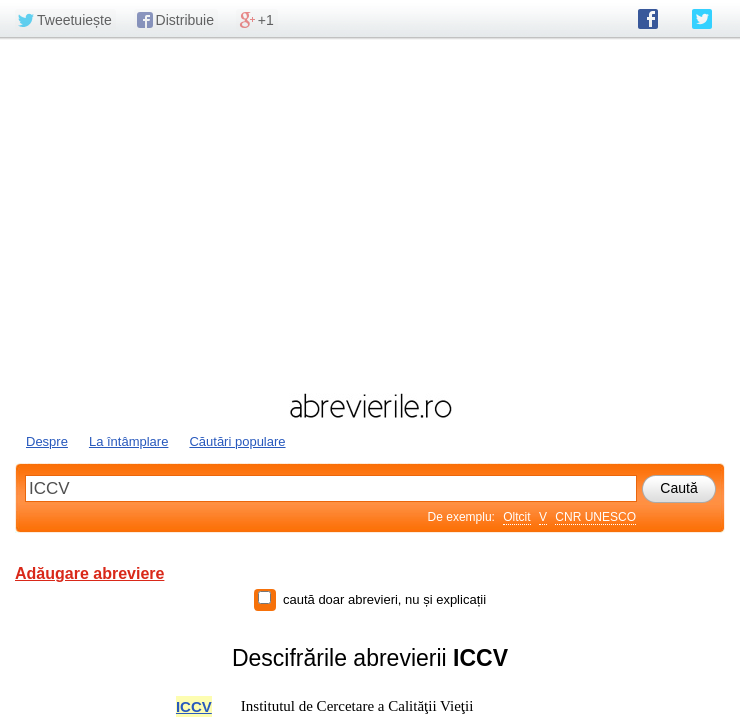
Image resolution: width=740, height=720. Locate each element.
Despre (47, 441)
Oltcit (516, 517)
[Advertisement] (370, 213)
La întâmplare (129, 441)
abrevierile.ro (370, 406)
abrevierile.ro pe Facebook (648, 19)
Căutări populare (237, 441)
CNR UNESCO (595, 517)
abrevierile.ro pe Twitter (702, 19)
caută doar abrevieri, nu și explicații (384, 599)
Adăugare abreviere (89, 573)
